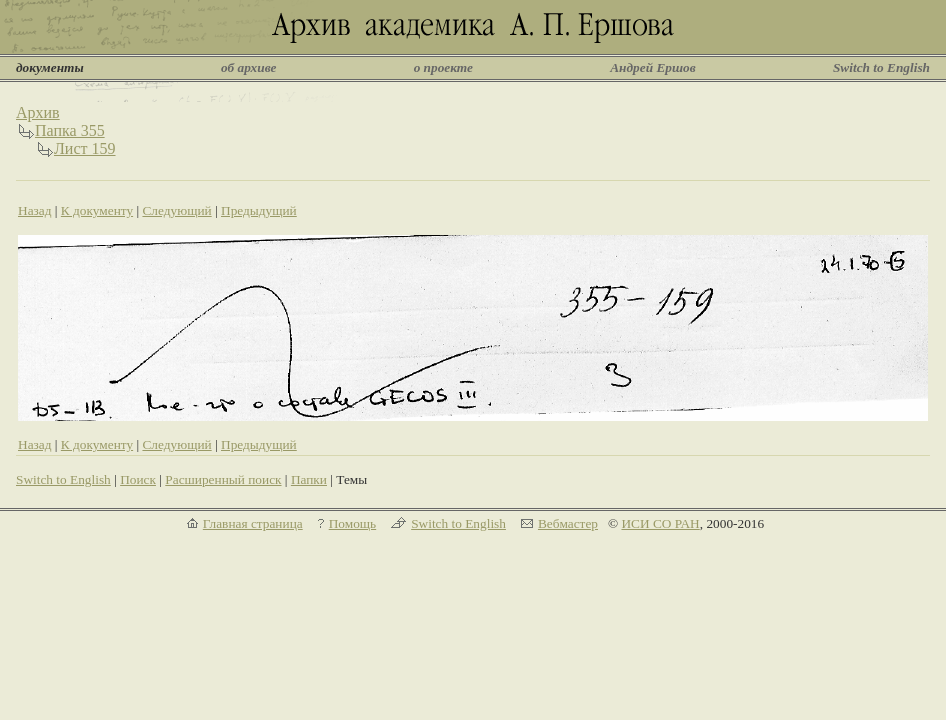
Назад (35, 210)
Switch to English (881, 67)
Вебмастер (568, 523)
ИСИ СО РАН (660, 523)
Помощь (352, 523)
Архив (38, 112)
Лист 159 (85, 148)
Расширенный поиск (223, 479)
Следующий (176, 210)
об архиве (249, 67)
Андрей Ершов (653, 67)
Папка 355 (70, 130)
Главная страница (253, 523)
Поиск (138, 479)
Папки (309, 479)
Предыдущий (259, 210)
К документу (97, 210)
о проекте (443, 67)
